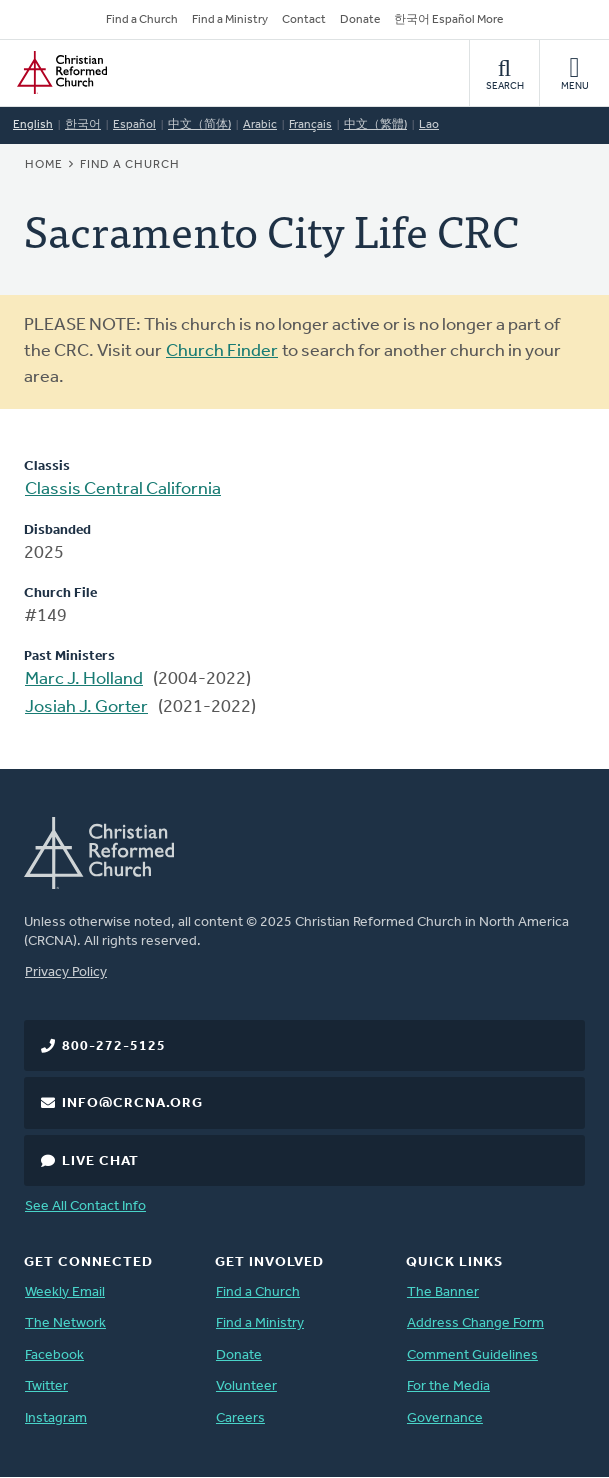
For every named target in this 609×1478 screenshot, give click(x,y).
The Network (65, 1323)
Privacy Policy (66, 972)
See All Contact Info (85, 1206)
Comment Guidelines (472, 1355)
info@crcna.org (132, 1103)
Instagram (56, 1418)
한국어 (83, 125)
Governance (445, 1418)
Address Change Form (475, 1323)
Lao (429, 125)
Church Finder (222, 351)
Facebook (54, 1355)
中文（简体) (199, 125)
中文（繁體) (375, 125)
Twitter (46, 1386)
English (33, 125)
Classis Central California (123, 489)
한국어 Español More (448, 20)
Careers (240, 1418)
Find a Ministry (230, 20)
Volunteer (246, 1386)
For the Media (448, 1386)
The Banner (443, 1292)
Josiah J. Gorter (86, 707)
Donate (360, 20)
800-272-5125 (114, 1046)
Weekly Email (65, 1292)
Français (310, 125)
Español (134, 125)
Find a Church (142, 20)
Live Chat (100, 1161)
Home (44, 165)
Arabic (260, 125)
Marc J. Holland (84, 679)
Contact (304, 20)
